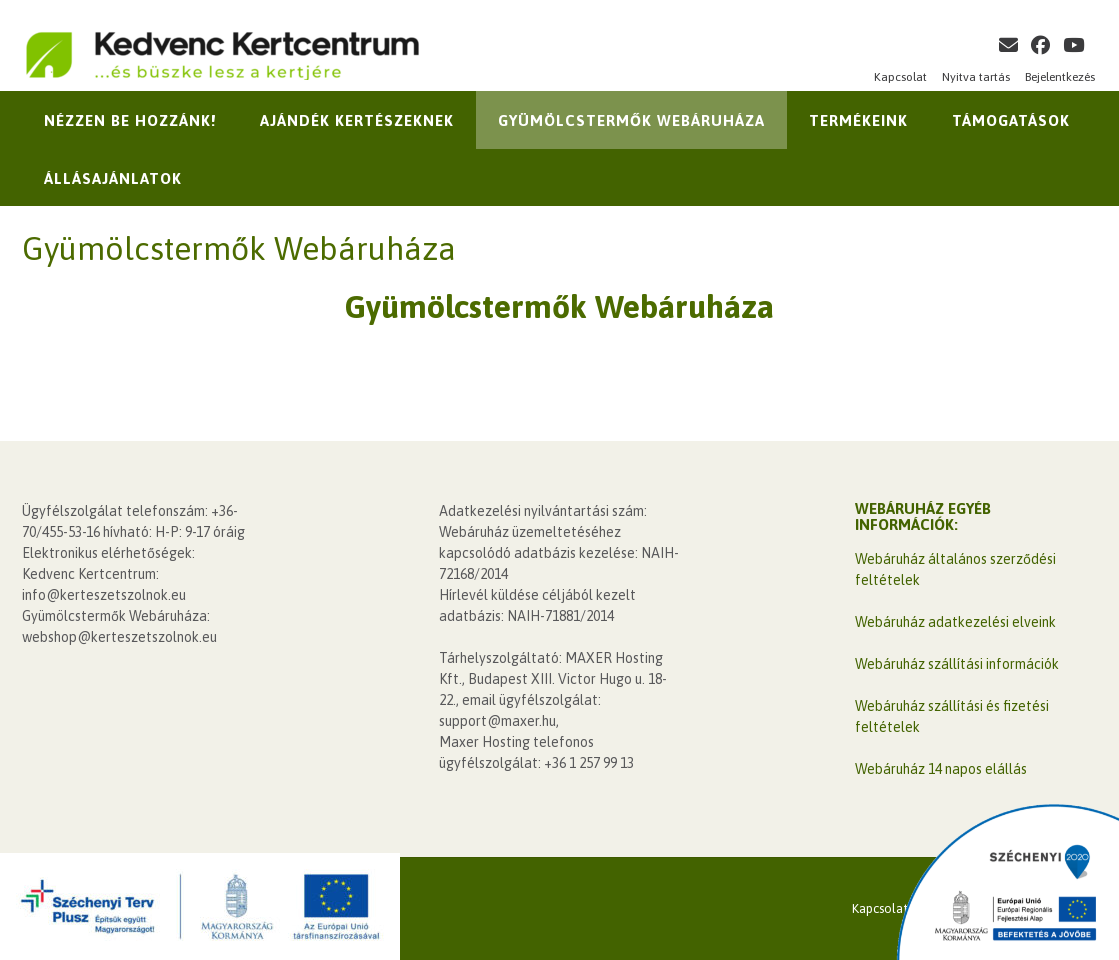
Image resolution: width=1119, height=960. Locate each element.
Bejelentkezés (1060, 77)
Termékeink (858, 120)
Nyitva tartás (976, 77)
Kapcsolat (900, 77)
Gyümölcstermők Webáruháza (631, 120)
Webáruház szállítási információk (957, 664)
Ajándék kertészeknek (357, 120)
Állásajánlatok (113, 178)
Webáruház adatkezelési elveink (955, 622)
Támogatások (1011, 120)
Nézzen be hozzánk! (130, 120)
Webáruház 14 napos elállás (941, 769)
